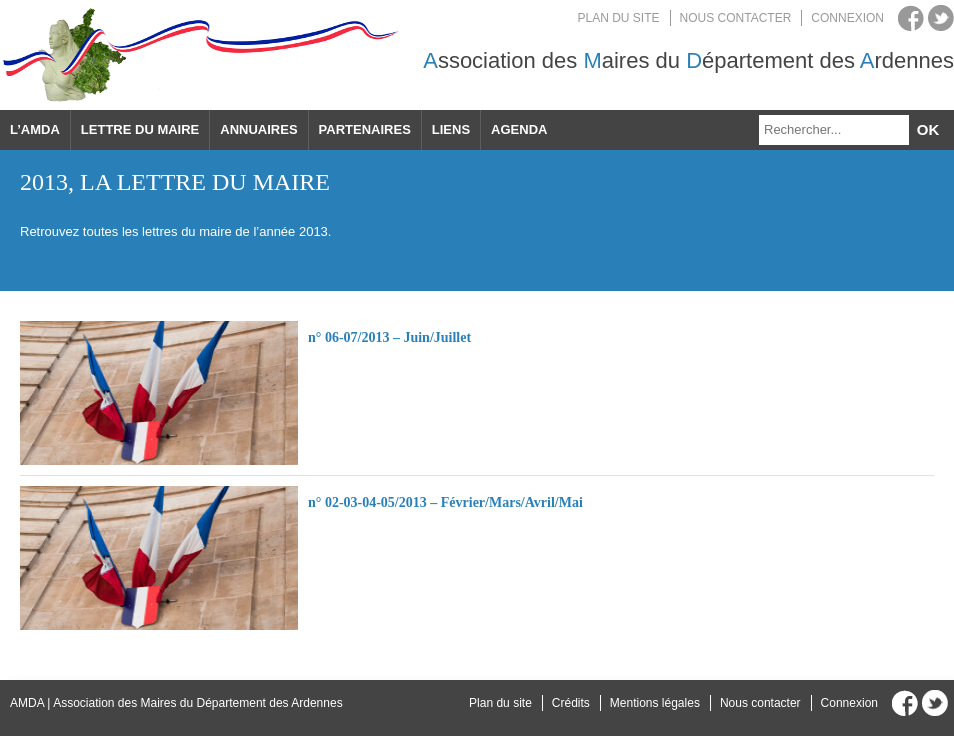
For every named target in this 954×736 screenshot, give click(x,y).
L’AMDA (35, 129)
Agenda (519, 129)
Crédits (571, 703)
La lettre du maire (205, 182)
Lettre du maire (140, 129)
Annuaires (258, 129)
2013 (44, 182)
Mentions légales (655, 703)
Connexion (847, 18)
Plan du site (619, 18)
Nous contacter (736, 18)
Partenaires (365, 129)
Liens (451, 129)
